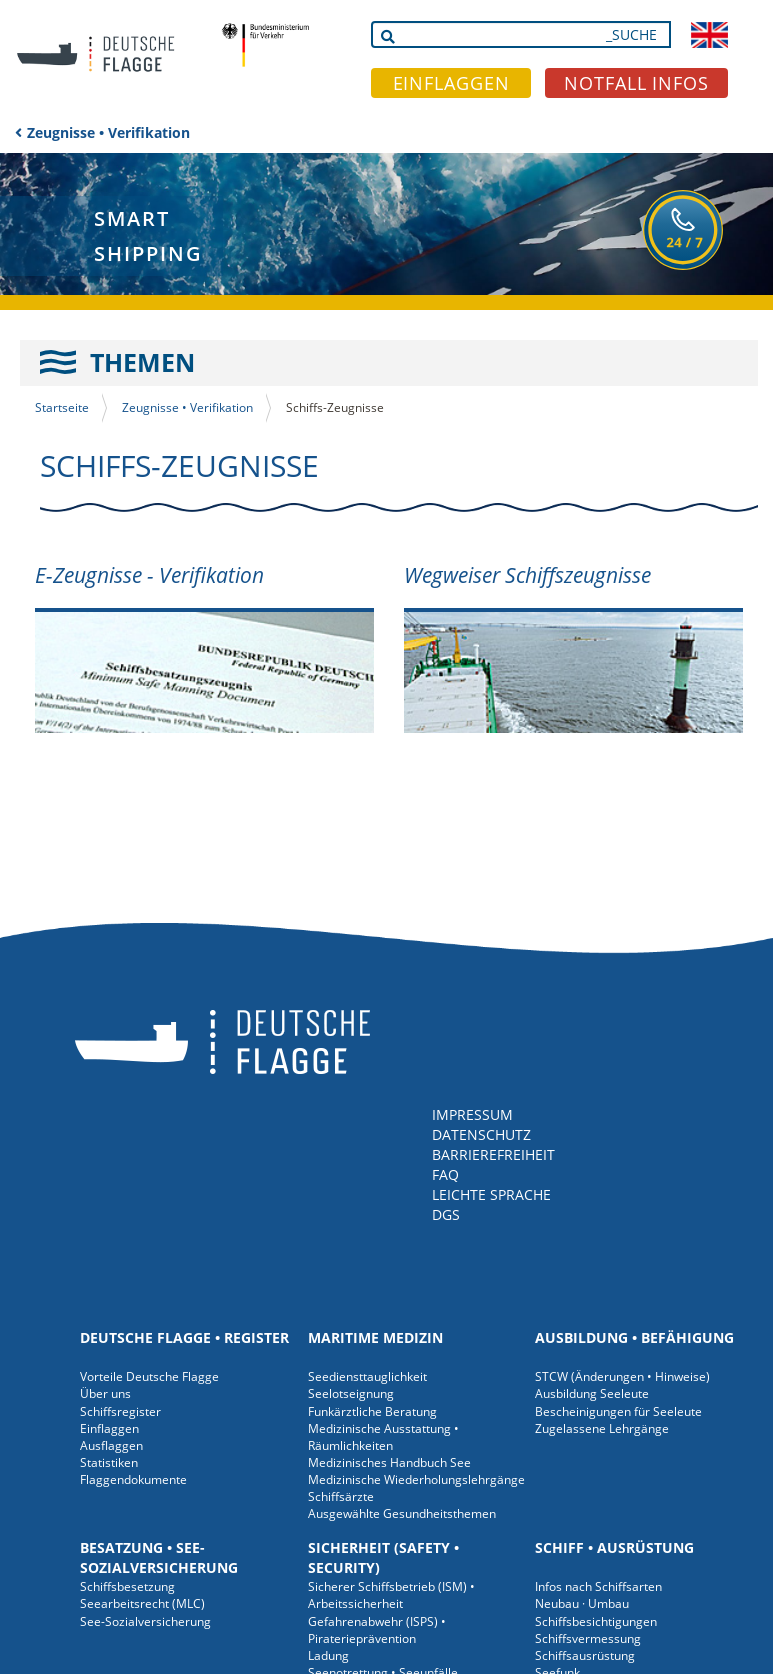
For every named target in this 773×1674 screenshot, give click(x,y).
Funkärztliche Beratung (372, 1411)
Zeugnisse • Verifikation (108, 132)
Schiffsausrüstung (585, 1655)
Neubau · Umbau (582, 1603)
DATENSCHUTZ (481, 1134)
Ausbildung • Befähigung (634, 1337)
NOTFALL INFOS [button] (636, 83)
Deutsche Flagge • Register (184, 1337)
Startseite (62, 407)
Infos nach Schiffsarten (598, 1586)
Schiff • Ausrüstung (614, 1547)
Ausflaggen (111, 1445)
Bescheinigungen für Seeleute (618, 1411)
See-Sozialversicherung (145, 1621)
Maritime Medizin (375, 1337)
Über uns (105, 1393)
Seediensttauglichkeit (367, 1376)
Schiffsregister (120, 1411)
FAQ (445, 1174)
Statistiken (109, 1462)
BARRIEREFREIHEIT (493, 1154)
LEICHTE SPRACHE (491, 1194)
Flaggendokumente (133, 1479)
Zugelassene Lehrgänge (602, 1428)
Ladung (328, 1655)
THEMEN (142, 362)
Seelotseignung (351, 1393)
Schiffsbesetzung (127, 1586)
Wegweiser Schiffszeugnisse (527, 575)
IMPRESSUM (472, 1114)
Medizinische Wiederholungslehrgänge (416, 1479)
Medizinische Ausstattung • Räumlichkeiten (383, 1437)
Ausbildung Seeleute (592, 1393)
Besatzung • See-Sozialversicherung (159, 1557)
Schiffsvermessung (588, 1638)
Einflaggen (109, 1428)
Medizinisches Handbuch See (389, 1462)
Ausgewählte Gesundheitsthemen (402, 1513)
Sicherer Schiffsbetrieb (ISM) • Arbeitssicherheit (391, 1595)
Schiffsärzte (341, 1496)
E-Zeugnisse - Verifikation (149, 575)
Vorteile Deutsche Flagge (149, 1376)
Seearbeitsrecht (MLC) (142, 1603)
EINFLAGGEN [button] (451, 83)
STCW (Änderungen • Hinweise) (622, 1376)
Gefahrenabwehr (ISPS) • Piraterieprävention (377, 1630)
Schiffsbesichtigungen (596, 1621)
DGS (446, 1214)
